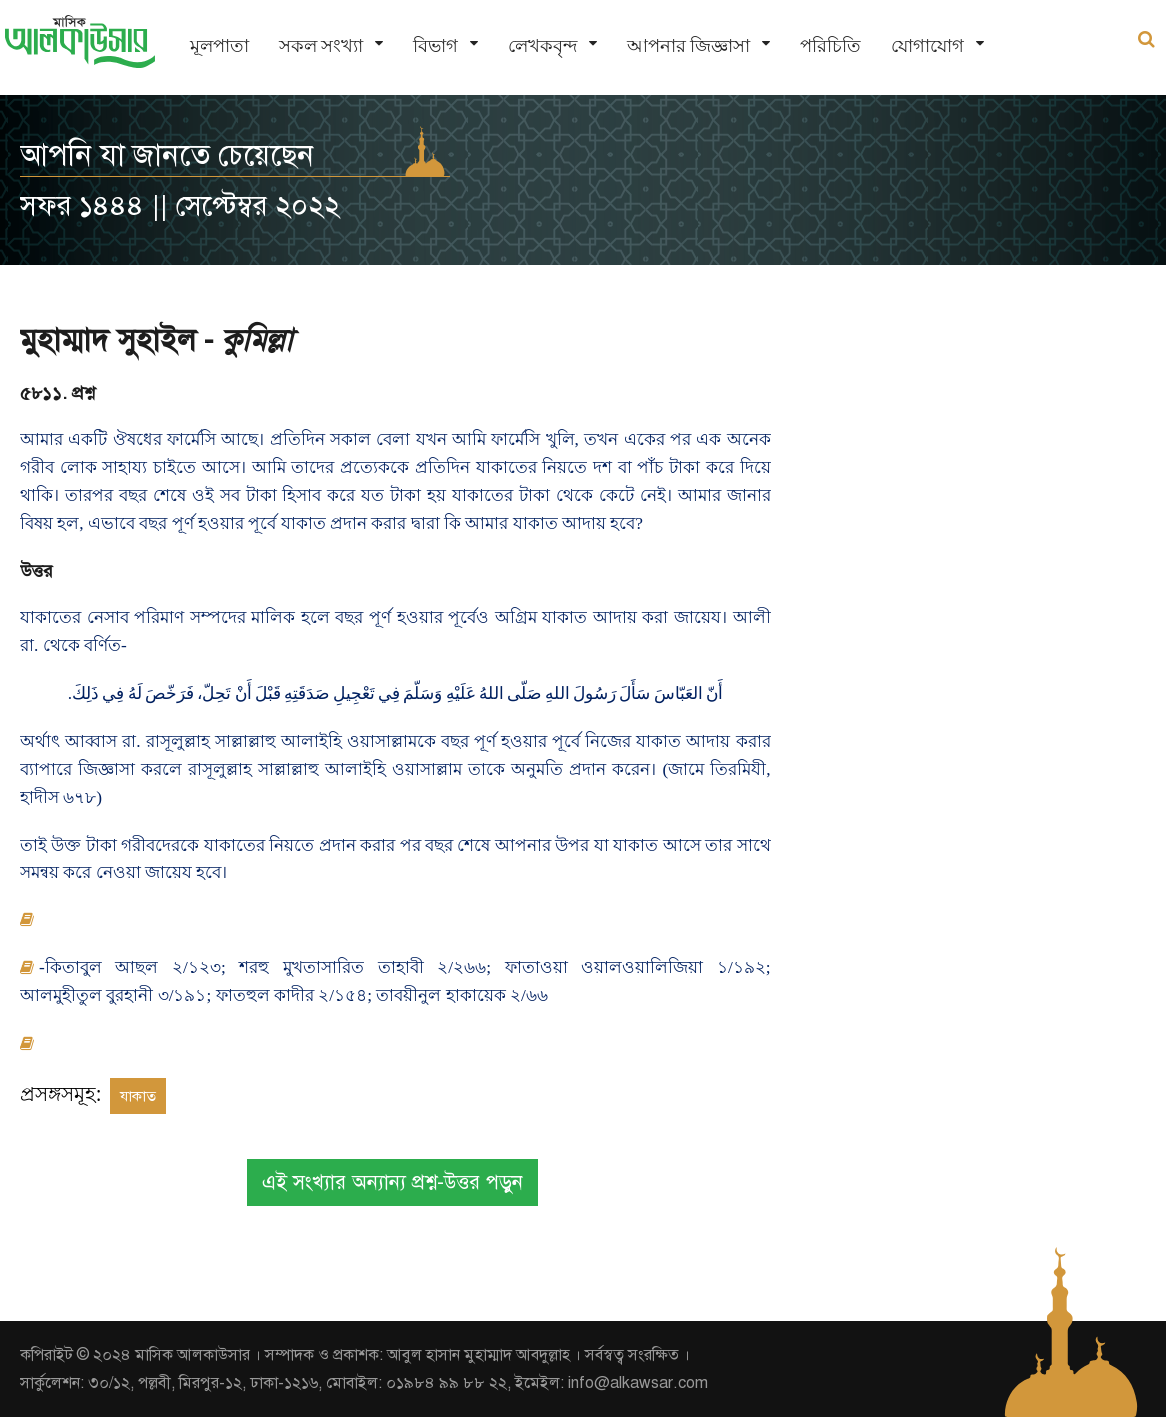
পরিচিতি (830, 45)
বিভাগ (435, 45)
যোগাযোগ (927, 45)
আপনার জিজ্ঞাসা (688, 45)
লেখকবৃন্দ (542, 45)
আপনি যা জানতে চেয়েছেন (167, 155)
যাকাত (138, 1096)
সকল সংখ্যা (321, 45)
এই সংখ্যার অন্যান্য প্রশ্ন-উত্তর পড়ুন (392, 1182)
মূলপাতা (219, 45)
